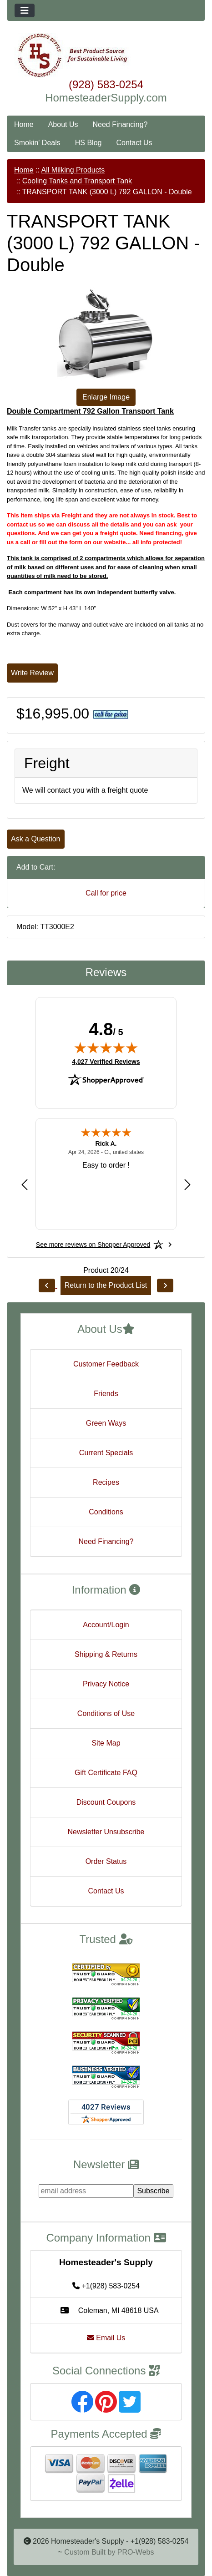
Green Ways (106, 1423)
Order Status (106, 1861)
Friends (106, 1393)
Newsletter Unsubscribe (106, 1832)
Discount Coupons (106, 1802)
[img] (106, 1047)
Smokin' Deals (37, 143)
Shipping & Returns (106, 1654)
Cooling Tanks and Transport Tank (77, 181)
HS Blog (88, 143)
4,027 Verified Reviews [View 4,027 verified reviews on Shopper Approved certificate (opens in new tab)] (106, 1061)
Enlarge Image (106, 397)
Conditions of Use (106, 1713)
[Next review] (187, 1184)
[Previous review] (25, 1184)
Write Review (32, 673)
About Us (63, 124)
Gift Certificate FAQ (106, 1772)
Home (24, 124)
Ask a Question (36, 839)
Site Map (105, 1743)
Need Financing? (120, 124)
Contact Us (134, 143)
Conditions (106, 1512)
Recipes (106, 1482)
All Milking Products (73, 170)
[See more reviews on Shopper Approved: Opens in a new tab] (93, 1245)
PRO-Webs (135, 2552)
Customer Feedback (106, 1364)
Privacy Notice (106, 1684)
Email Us (106, 2338)
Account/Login (106, 1625)
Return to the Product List (106, 1285)
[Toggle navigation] (25, 10)
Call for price (106, 893)
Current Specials (106, 1453)
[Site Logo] (106, 55)
